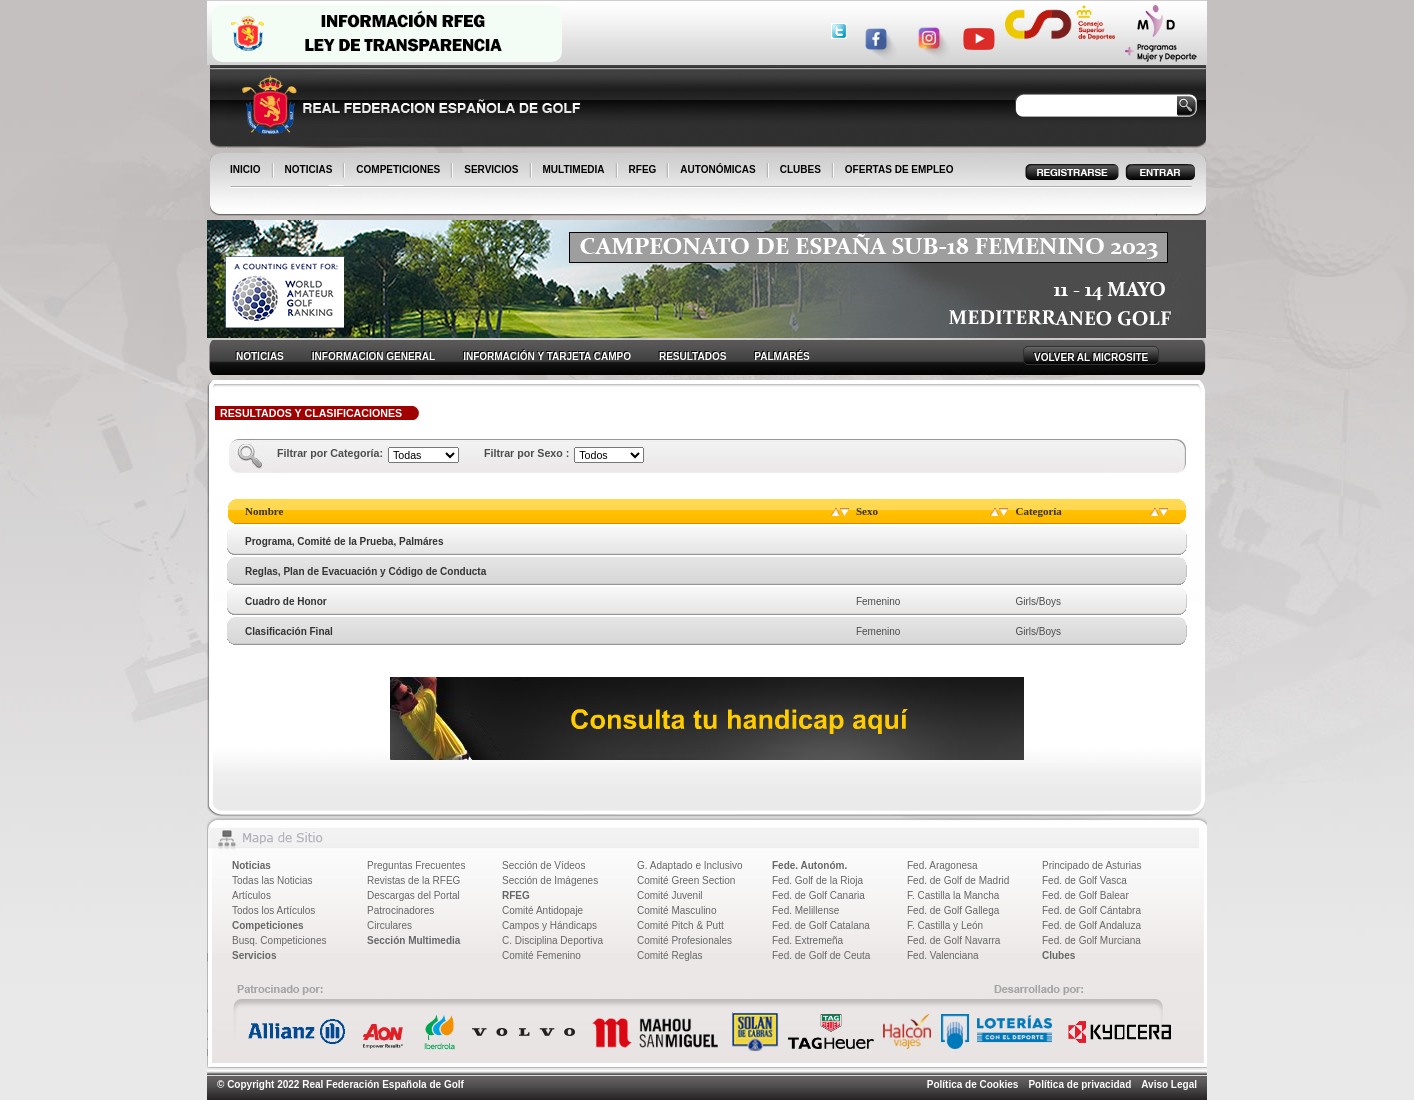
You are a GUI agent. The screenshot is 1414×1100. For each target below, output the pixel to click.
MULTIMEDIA (575, 171)
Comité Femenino (541, 955)
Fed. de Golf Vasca (1084, 880)
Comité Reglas (670, 955)
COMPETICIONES (399, 171)
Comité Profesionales (684, 940)
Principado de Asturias (1092, 865)
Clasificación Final (289, 631)
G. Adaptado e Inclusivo (690, 865)
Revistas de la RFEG (413, 880)
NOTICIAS (310, 171)
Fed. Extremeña (807, 940)
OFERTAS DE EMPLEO (899, 169)
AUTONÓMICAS (717, 169)
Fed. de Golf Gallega (953, 910)
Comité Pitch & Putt (680, 925)
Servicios (254, 955)
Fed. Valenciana (943, 955)
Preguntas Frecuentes (416, 865)
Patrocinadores (400, 910)
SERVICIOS (492, 171)
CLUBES (800, 169)
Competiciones (268, 925)
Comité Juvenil (670, 895)
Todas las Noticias (272, 880)
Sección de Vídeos (543, 865)
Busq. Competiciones (279, 940)
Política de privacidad (1079, 1084)
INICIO (247, 171)
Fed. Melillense (805, 910)
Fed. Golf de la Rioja (817, 880)
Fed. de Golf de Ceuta (821, 955)
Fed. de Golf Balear (1085, 895)
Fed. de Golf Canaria (818, 895)
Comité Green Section (686, 880)
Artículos (251, 895)
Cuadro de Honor (286, 601)
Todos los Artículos (273, 910)
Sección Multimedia (413, 940)
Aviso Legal (1169, 1084)
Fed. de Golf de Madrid (958, 880)
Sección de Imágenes (550, 880)
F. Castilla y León (945, 925)
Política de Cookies (973, 1084)
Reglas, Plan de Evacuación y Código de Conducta (365, 571)
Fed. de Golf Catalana (821, 925)
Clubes (1058, 955)
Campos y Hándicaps (549, 925)
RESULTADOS (692, 356)
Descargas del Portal (413, 895)
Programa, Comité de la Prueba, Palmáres (344, 541)
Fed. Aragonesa (942, 865)
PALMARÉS (781, 356)
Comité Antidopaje (542, 910)
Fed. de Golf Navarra (953, 940)
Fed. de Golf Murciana (1091, 940)
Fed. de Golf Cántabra (1091, 910)
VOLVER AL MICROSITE (1091, 357)
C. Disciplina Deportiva (552, 940)
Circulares (389, 925)
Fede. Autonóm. (809, 865)
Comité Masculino (676, 910)
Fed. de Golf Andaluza (1091, 925)
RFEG (644, 171)
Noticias (251, 865)
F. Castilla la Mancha (953, 895)
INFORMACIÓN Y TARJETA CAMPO (547, 356)
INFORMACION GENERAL (373, 356)
